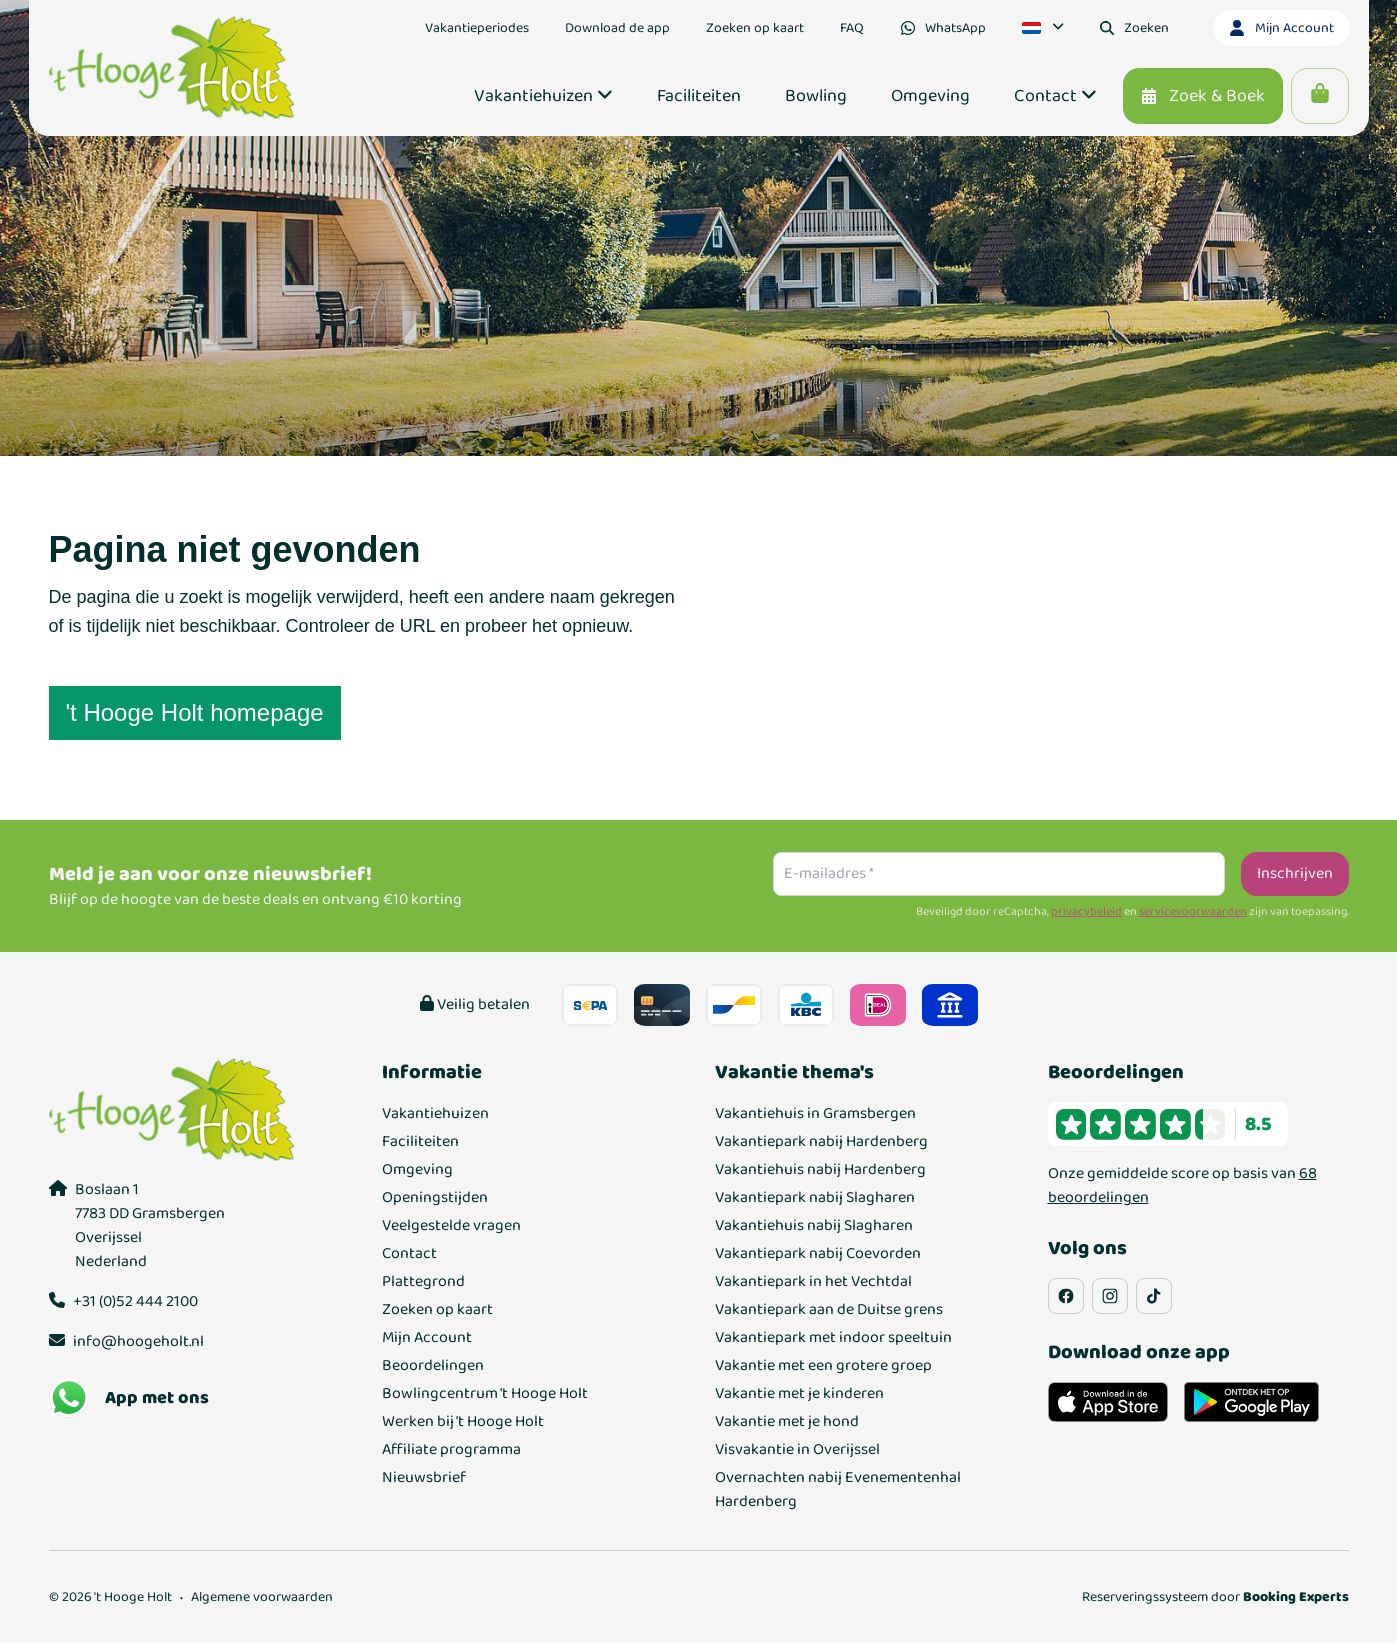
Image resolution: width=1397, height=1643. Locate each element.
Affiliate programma (451, 1450)
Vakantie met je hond (787, 1422)
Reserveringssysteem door (1215, 1597)
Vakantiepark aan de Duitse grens (829, 1310)
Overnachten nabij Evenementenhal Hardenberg (838, 1490)
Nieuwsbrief (424, 1478)
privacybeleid (1086, 912)
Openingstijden (435, 1198)
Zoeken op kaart (437, 1310)
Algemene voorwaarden (262, 1597)
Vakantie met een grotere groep (823, 1366)
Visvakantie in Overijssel (797, 1450)
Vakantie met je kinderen (799, 1394)
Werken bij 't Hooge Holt (463, 1422)
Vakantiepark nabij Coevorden (818, 1254)
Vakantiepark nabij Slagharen (815, 1198)
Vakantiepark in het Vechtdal (813, 1282)
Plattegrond (423, 1282)
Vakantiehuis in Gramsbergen (815, 1114)
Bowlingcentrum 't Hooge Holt (485, 1394)
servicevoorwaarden (1193, 912)
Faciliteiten (420, 1142)
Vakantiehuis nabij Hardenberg (820, 1170)
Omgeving (417, 1170)
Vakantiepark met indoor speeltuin (833, 1338)
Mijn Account (427, 1338)
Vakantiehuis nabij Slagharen (814, 1226)
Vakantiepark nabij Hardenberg (821, 1142)
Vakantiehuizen (435, 1114)
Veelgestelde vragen (451, 1226)
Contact (409, 1254)
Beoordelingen (433, 1366)
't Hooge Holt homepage (195, 712)
